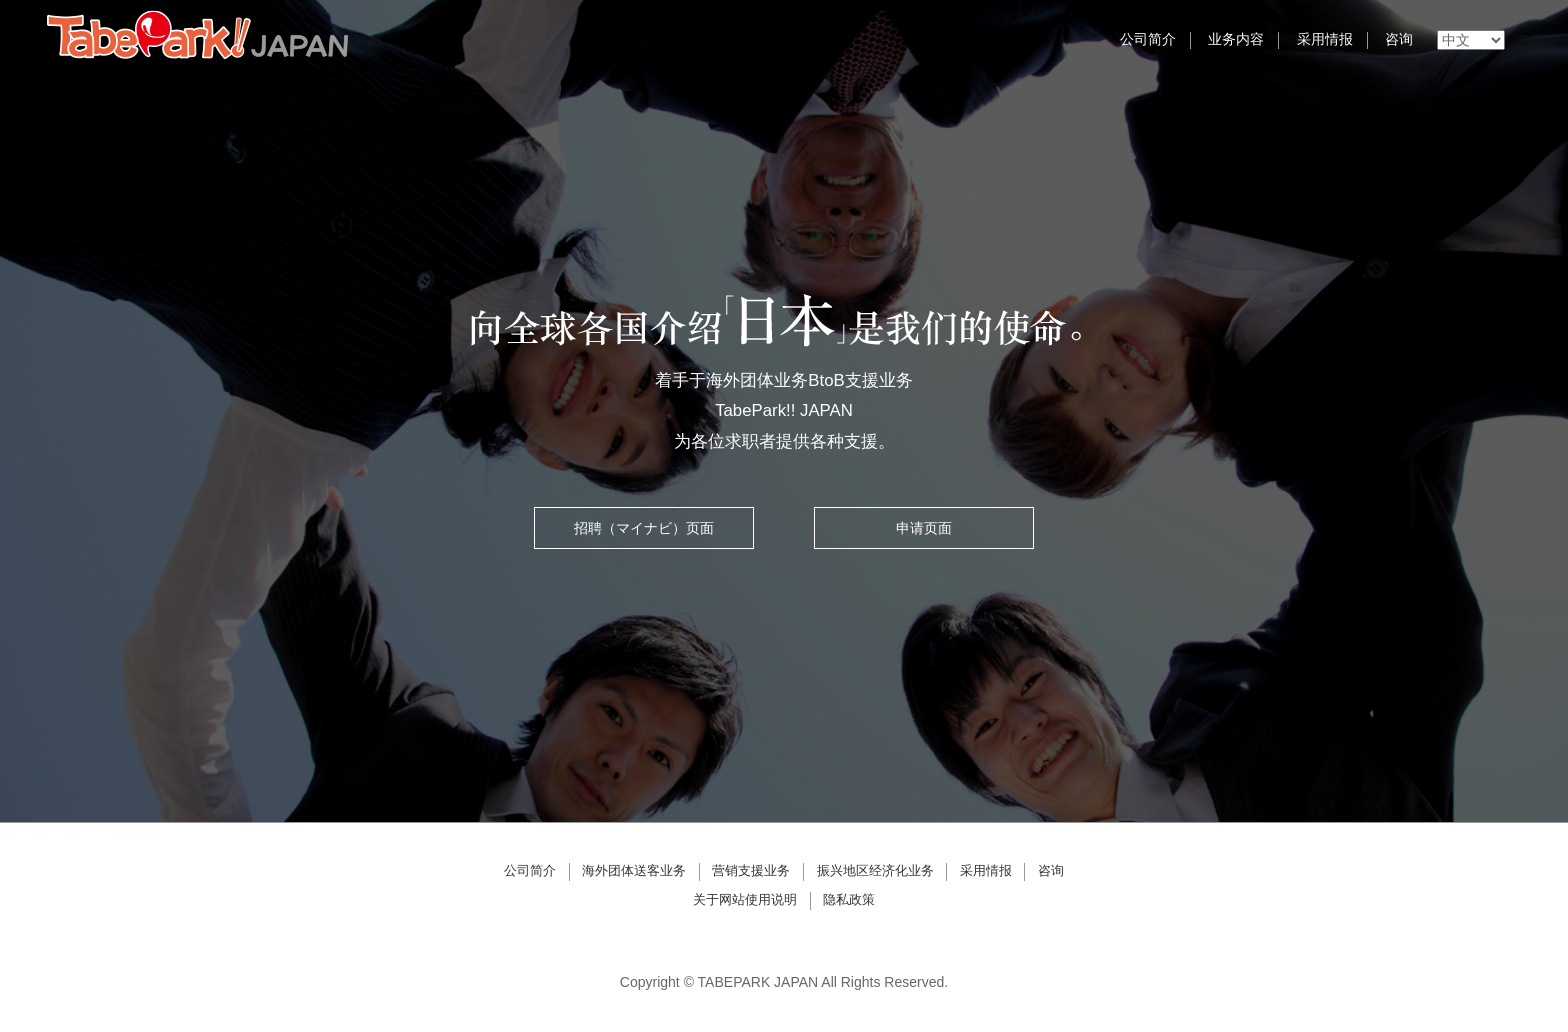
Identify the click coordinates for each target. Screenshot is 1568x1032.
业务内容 (1236, 39)
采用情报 (1325, 39)
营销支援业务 (751, 871)
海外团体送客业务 (634, 871)
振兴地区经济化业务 (875, 871)
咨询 (1399, 39)
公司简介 (1148, 39)
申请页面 (924, 528)
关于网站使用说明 (745, 900)
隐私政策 (849, 900)
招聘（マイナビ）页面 (644, 528)
